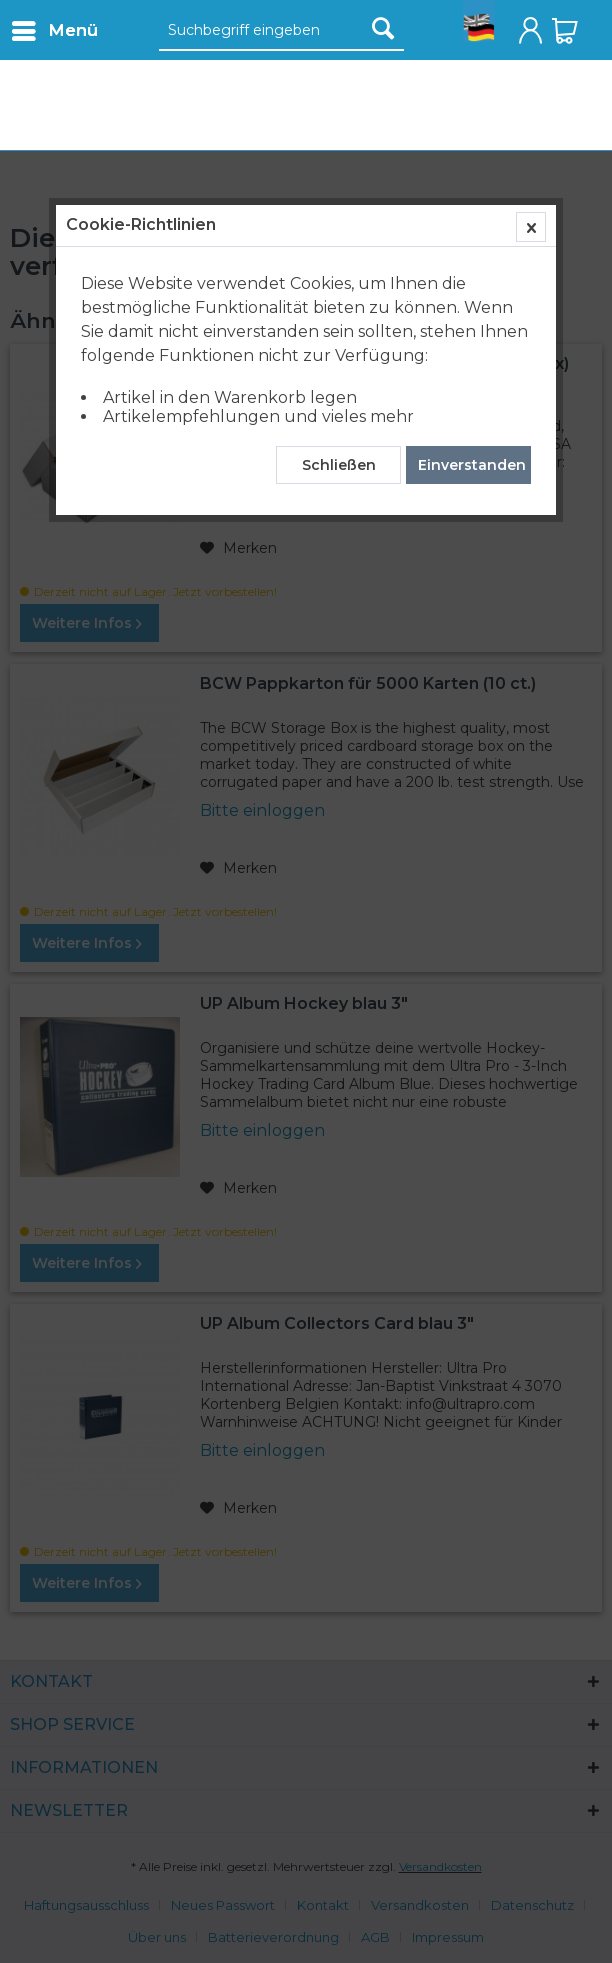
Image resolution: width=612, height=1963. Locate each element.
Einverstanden (472, 465)
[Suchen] (383, 28)
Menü (55, 27)
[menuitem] (54, 30)
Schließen (339, 465)
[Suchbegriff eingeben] (281, 31)
